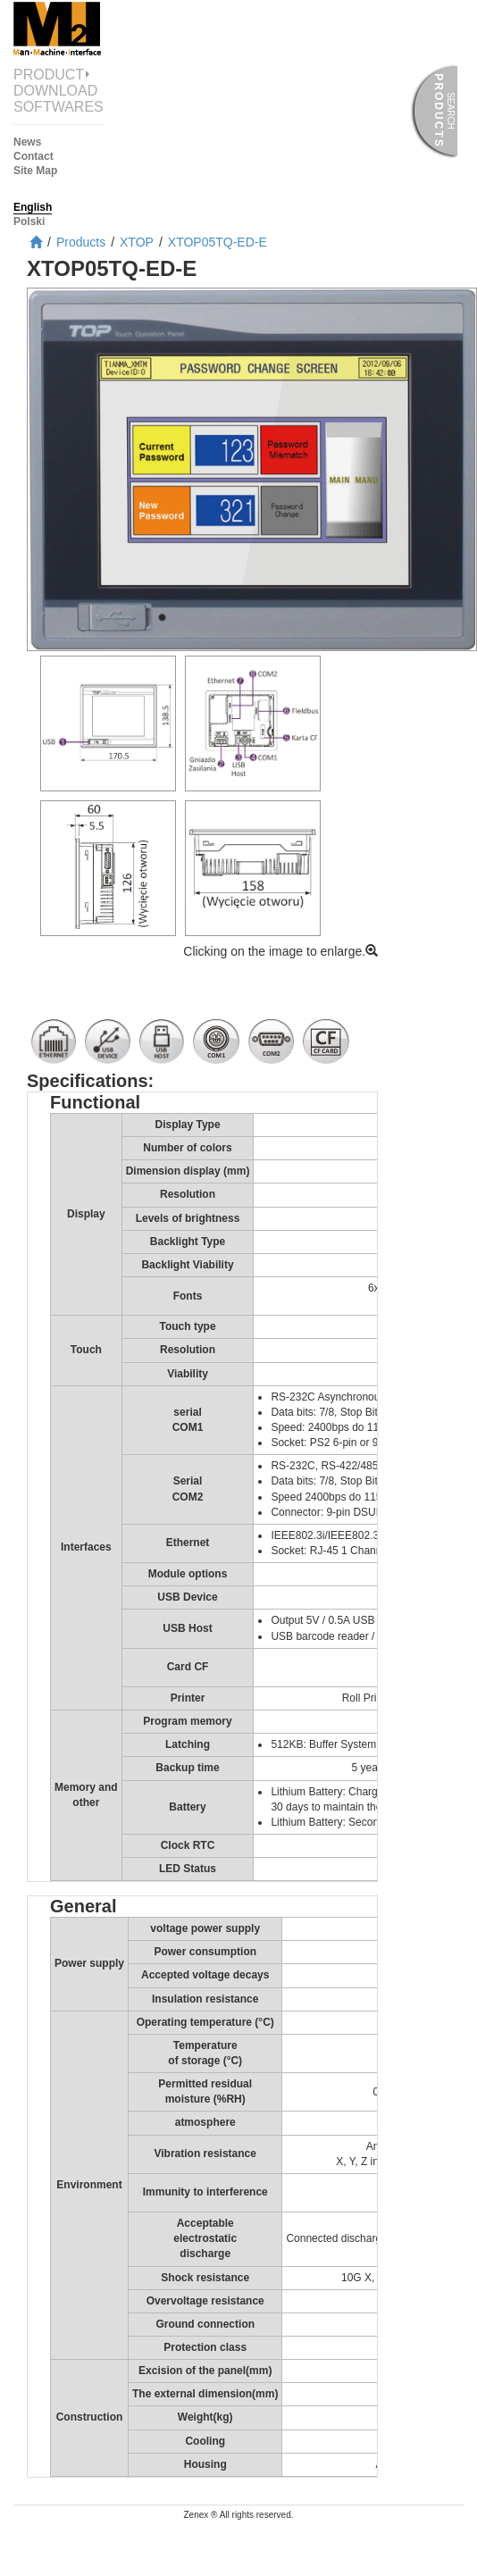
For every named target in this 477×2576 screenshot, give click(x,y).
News (27, 142)
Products (80, 242)
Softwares (58, 106)
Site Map (35, 170)
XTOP (137, 242)
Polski (29, 221)
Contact (33, 156)
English (32, 207)
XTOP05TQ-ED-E (217, 242)
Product (58, 74)
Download (55, 90)
